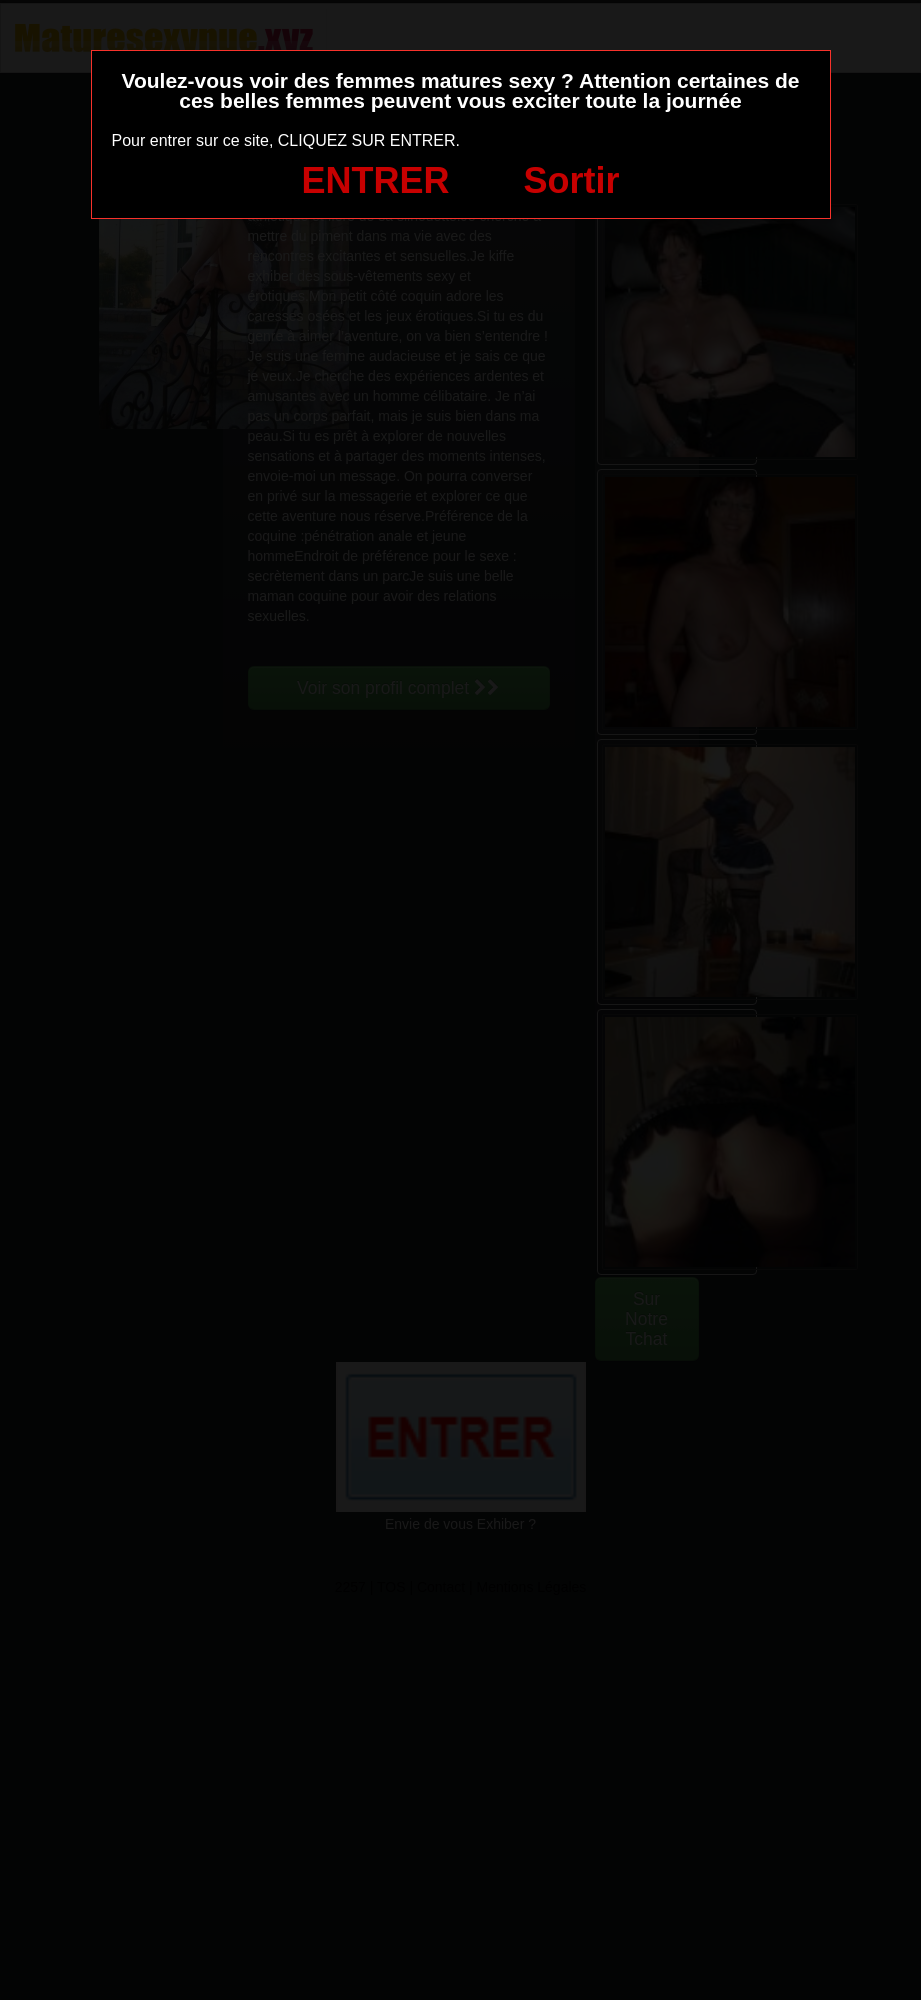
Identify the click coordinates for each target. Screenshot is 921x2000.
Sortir (571, 180)
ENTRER (376, 180)
